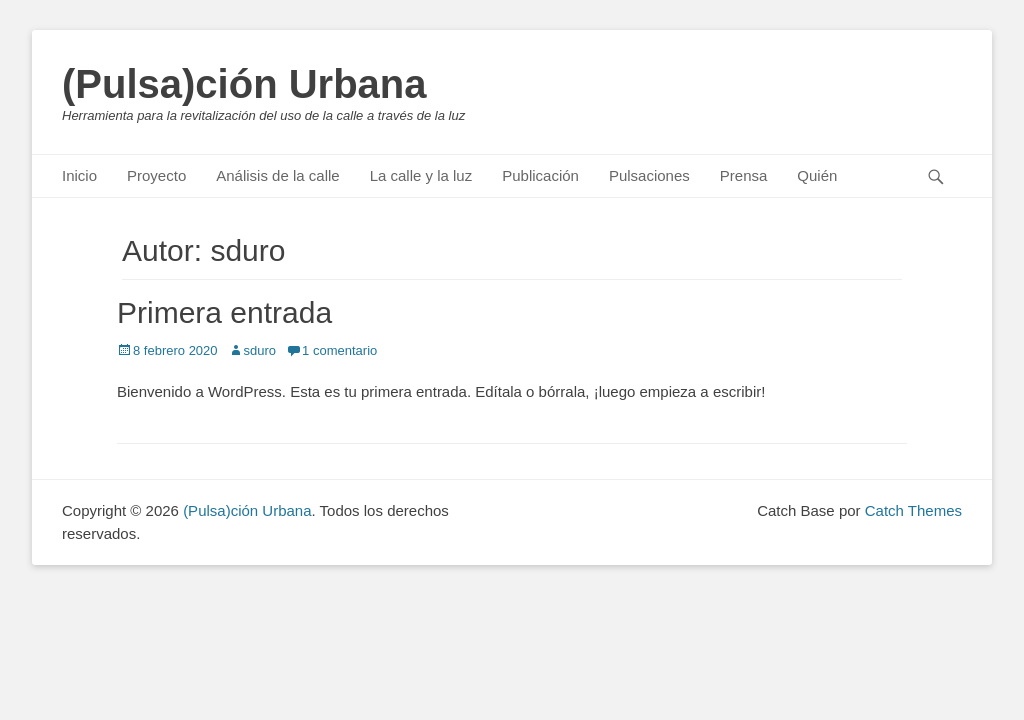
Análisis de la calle (277, 175)
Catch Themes (913, 510)
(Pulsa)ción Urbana (244, 84)
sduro (260, 350)
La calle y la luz (421, 175)
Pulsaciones (649, 175)
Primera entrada (224, 312)
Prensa (744, 175)
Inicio (79, 175)
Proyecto (156, 175)
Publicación (540, 175)
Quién (817, 175)
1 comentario (339, 350)
